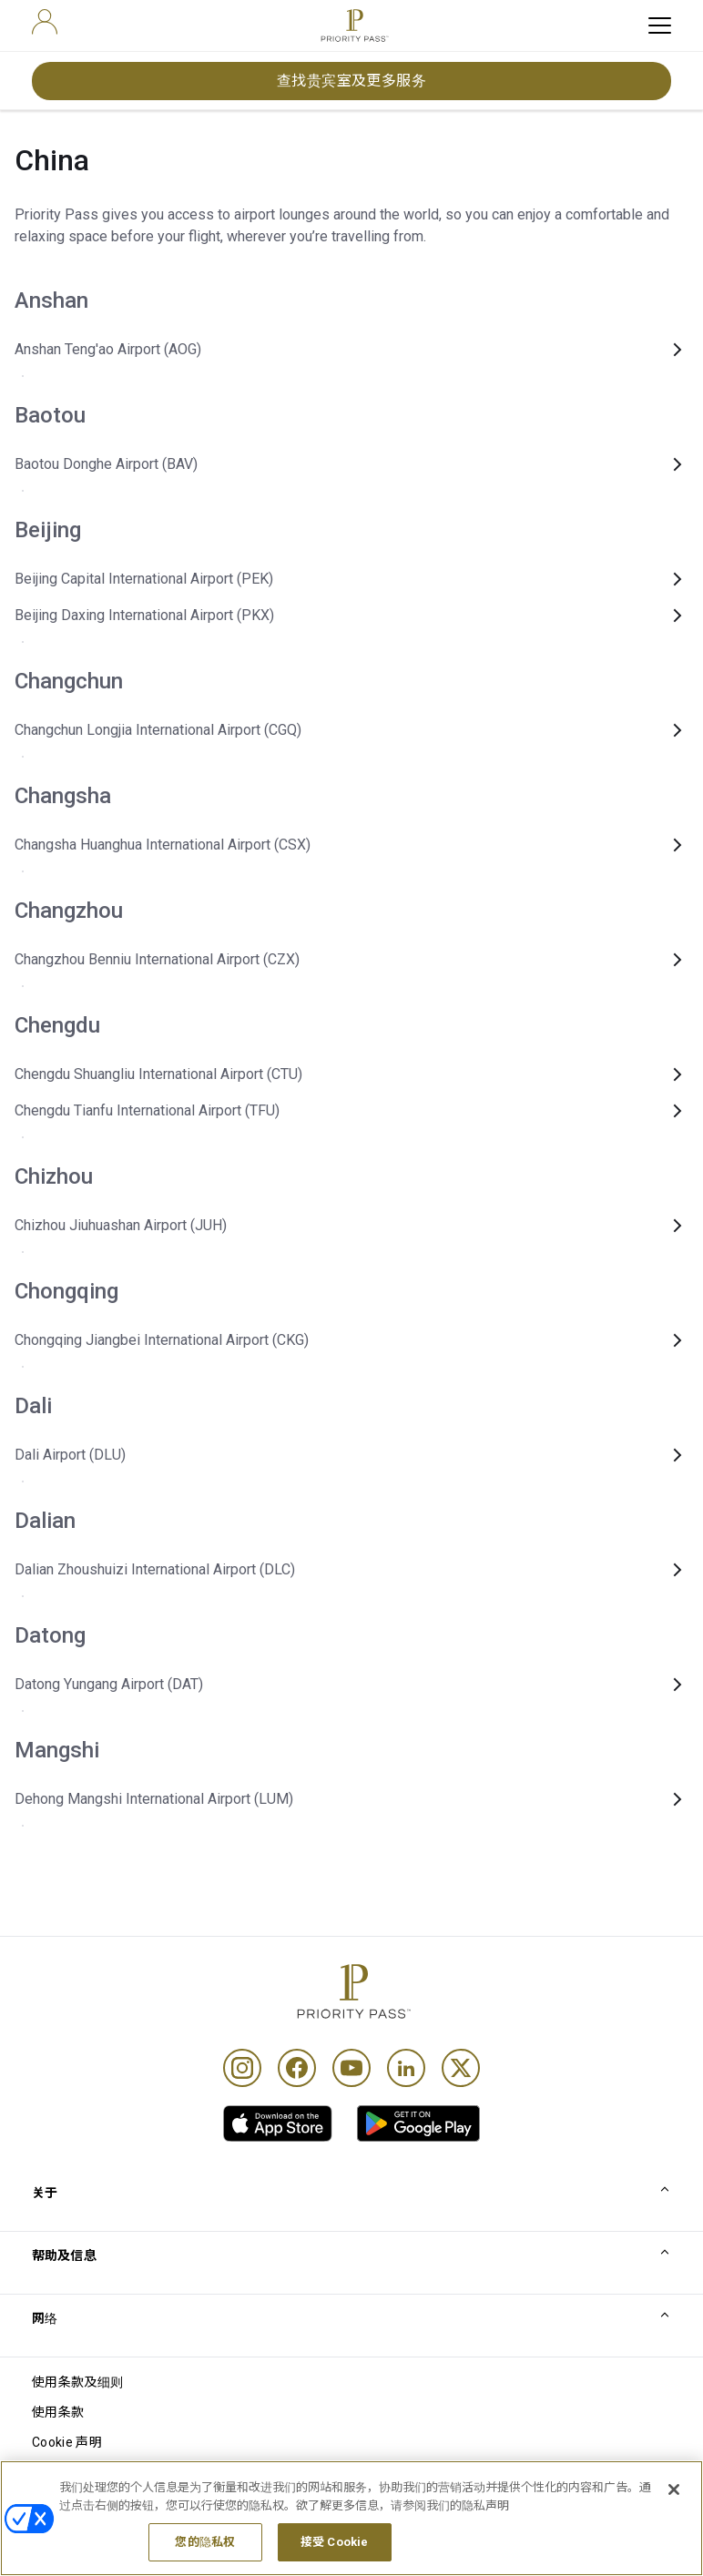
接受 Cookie (334, 2555)
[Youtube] (351, 2068)
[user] (44, 22)
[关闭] (674, 2502)
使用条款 (58, 2412)
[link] (277, 2123)
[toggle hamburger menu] (659, 25)
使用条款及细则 (77, 2382)
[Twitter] (461, 2068)
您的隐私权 (205, 2555)
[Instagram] (242, 2068)
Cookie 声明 (67, 2442)
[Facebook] (297, 2068)
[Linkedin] (406, 2068)
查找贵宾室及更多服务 (352, 80)
